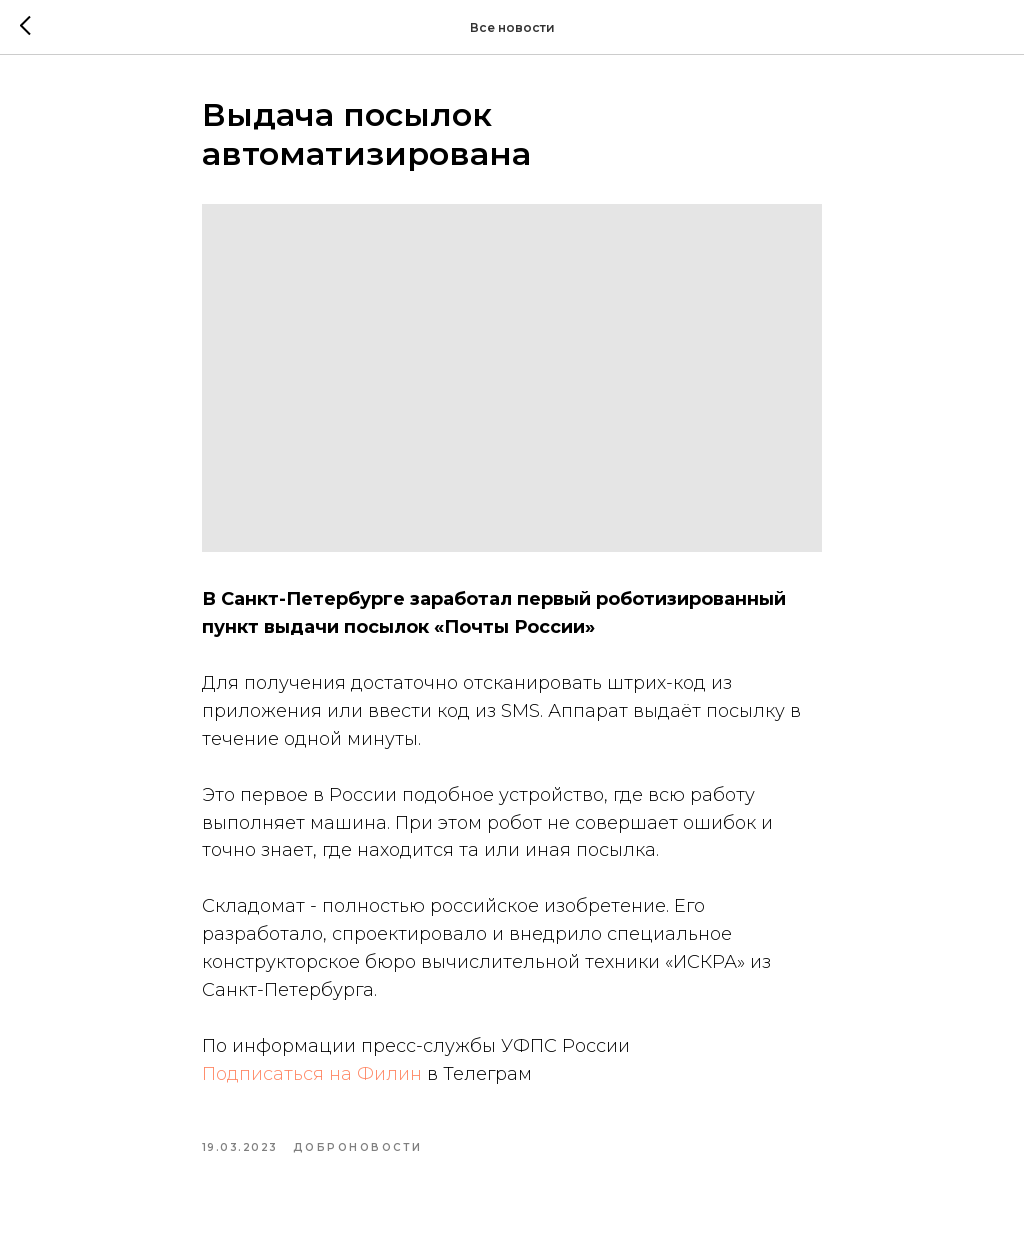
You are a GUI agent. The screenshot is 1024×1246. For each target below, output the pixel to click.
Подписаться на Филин (312, 1074)
